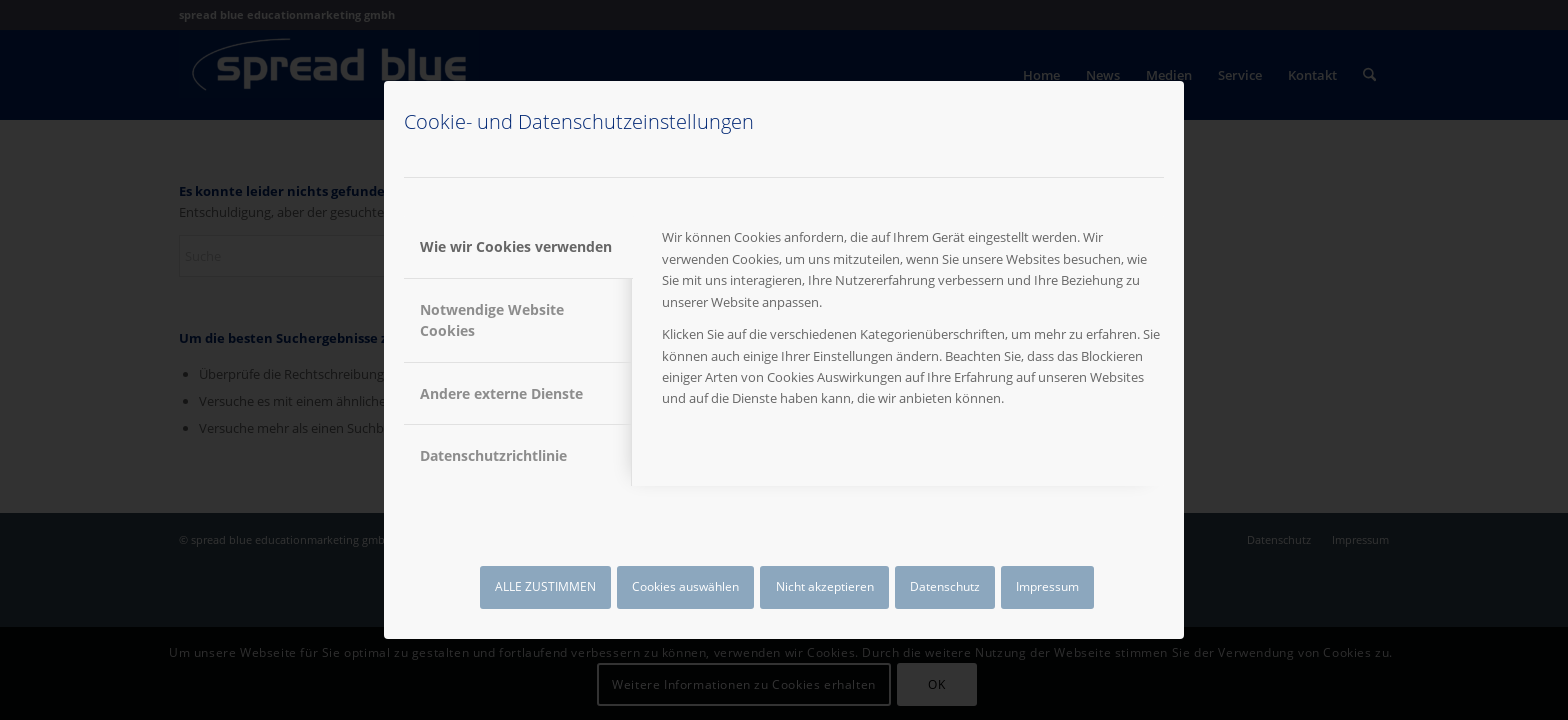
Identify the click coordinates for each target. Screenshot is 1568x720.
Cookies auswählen (685, 586)
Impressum (1047, 586)
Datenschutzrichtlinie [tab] (493, 455)
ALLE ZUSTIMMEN (545, 586)
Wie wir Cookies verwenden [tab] (516, 246)
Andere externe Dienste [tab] (501, 393)
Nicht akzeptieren (825, 586)
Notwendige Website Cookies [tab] (492, 320)
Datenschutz (945, 586)
